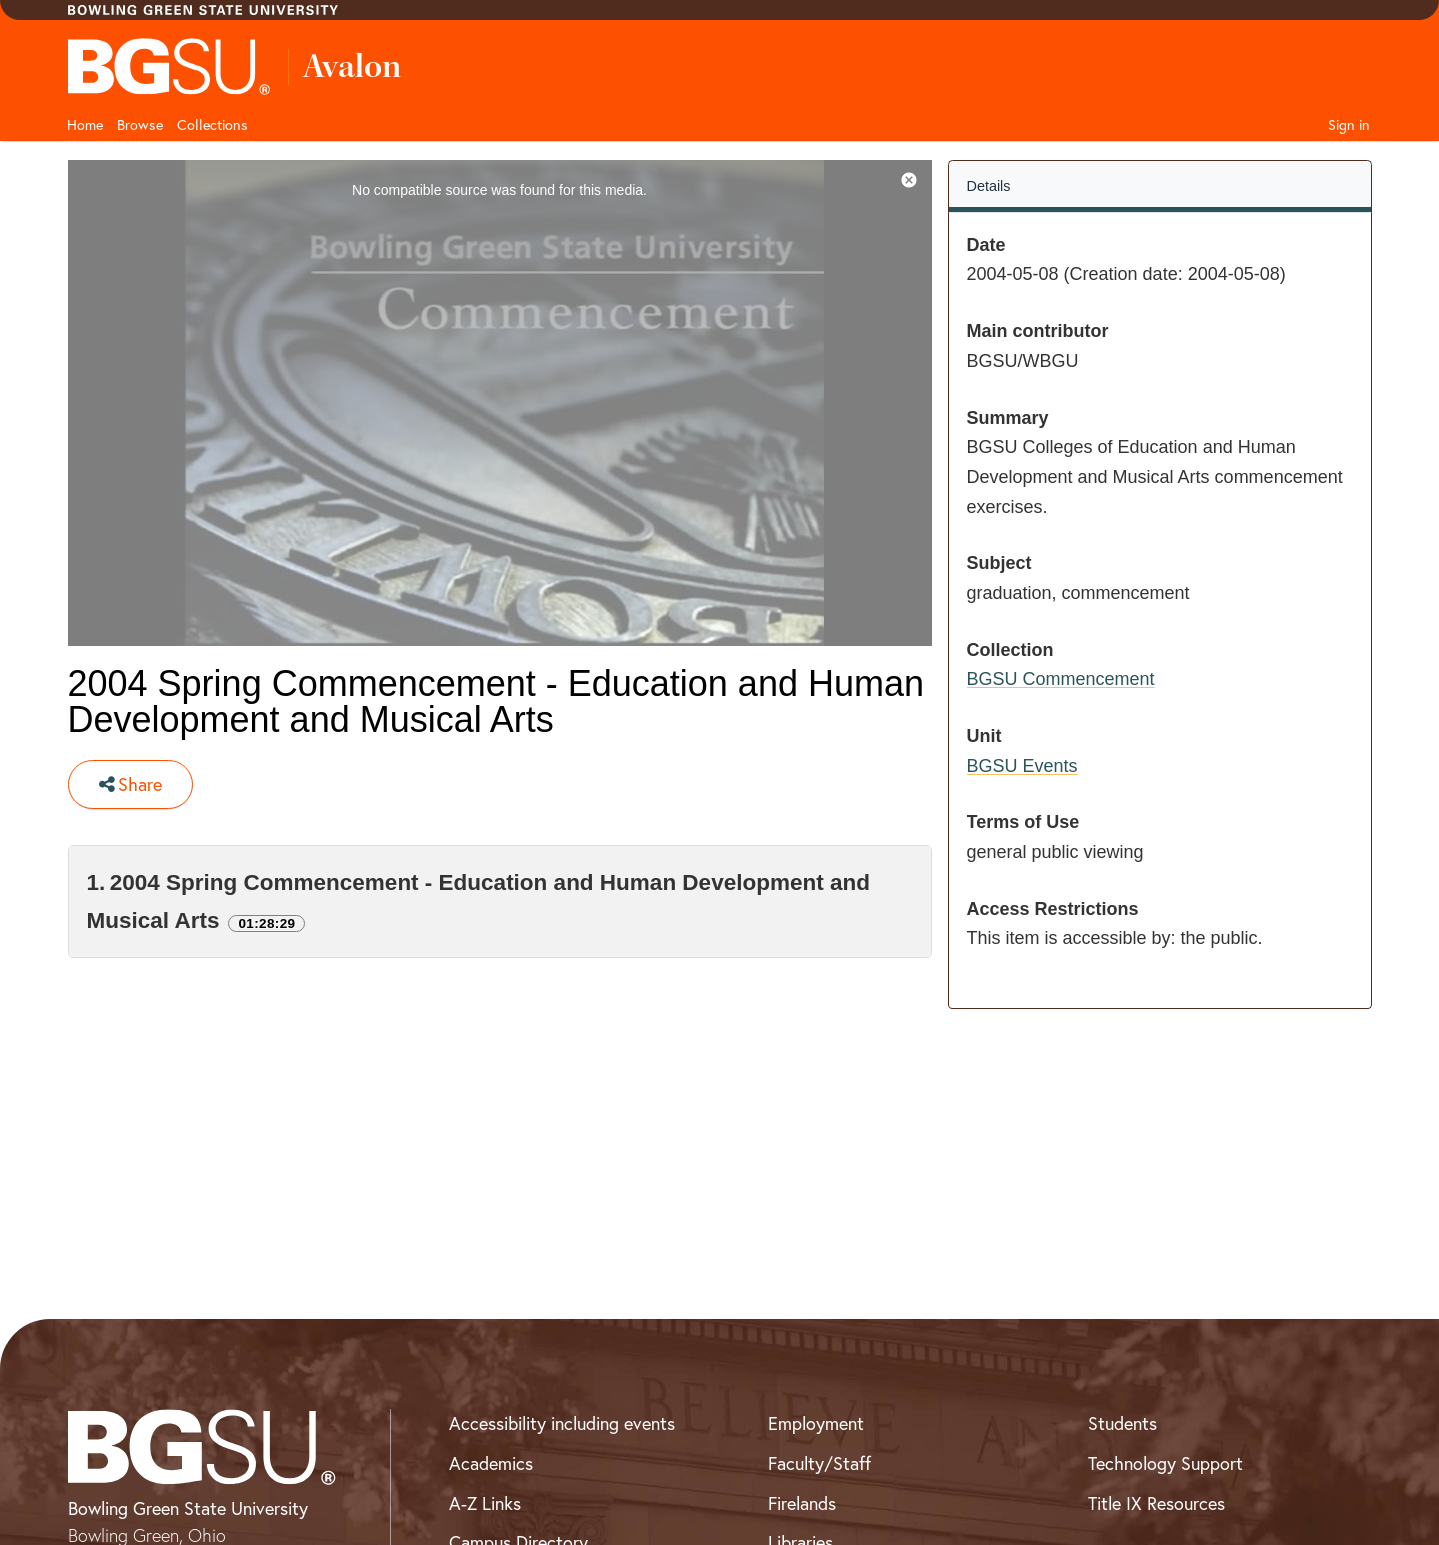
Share (131, 784)
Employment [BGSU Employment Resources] (816, 1423)
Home (85, 124)
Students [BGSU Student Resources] (1122, 1423)
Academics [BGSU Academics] (491, 1463)
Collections (212, 124)
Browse (140, 124)
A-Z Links (485, 1503)
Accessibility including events (562, 1423)
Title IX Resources (1156, 1503)
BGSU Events (1022, 766)
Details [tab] (989, 186)
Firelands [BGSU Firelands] (802, 1503)
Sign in (1349, 124)
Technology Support (1165, 1463)
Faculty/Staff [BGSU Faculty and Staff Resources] (819, 1463)
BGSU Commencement (1061, 679)
